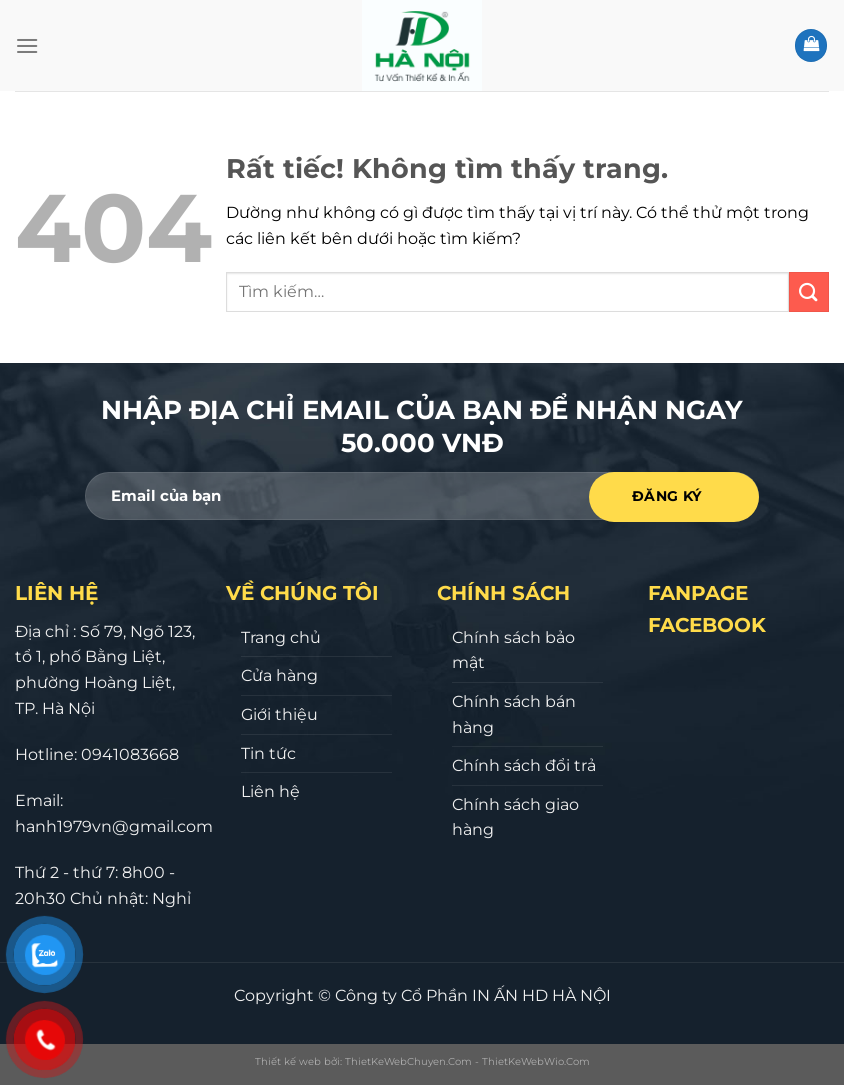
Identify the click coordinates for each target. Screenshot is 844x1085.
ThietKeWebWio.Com (536, 1061)
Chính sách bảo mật (513, 650)
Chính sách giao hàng (515, 817)
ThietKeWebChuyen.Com (408, 1061)
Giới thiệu (279, 714)
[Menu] (27, 45)
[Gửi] (809, 291)
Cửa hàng (279, 675)
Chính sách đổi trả (524, 765)
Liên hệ (270, 791)
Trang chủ (281, 637)
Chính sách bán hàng (514, 714)
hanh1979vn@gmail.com (114, 826)
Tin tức (268, 753)
